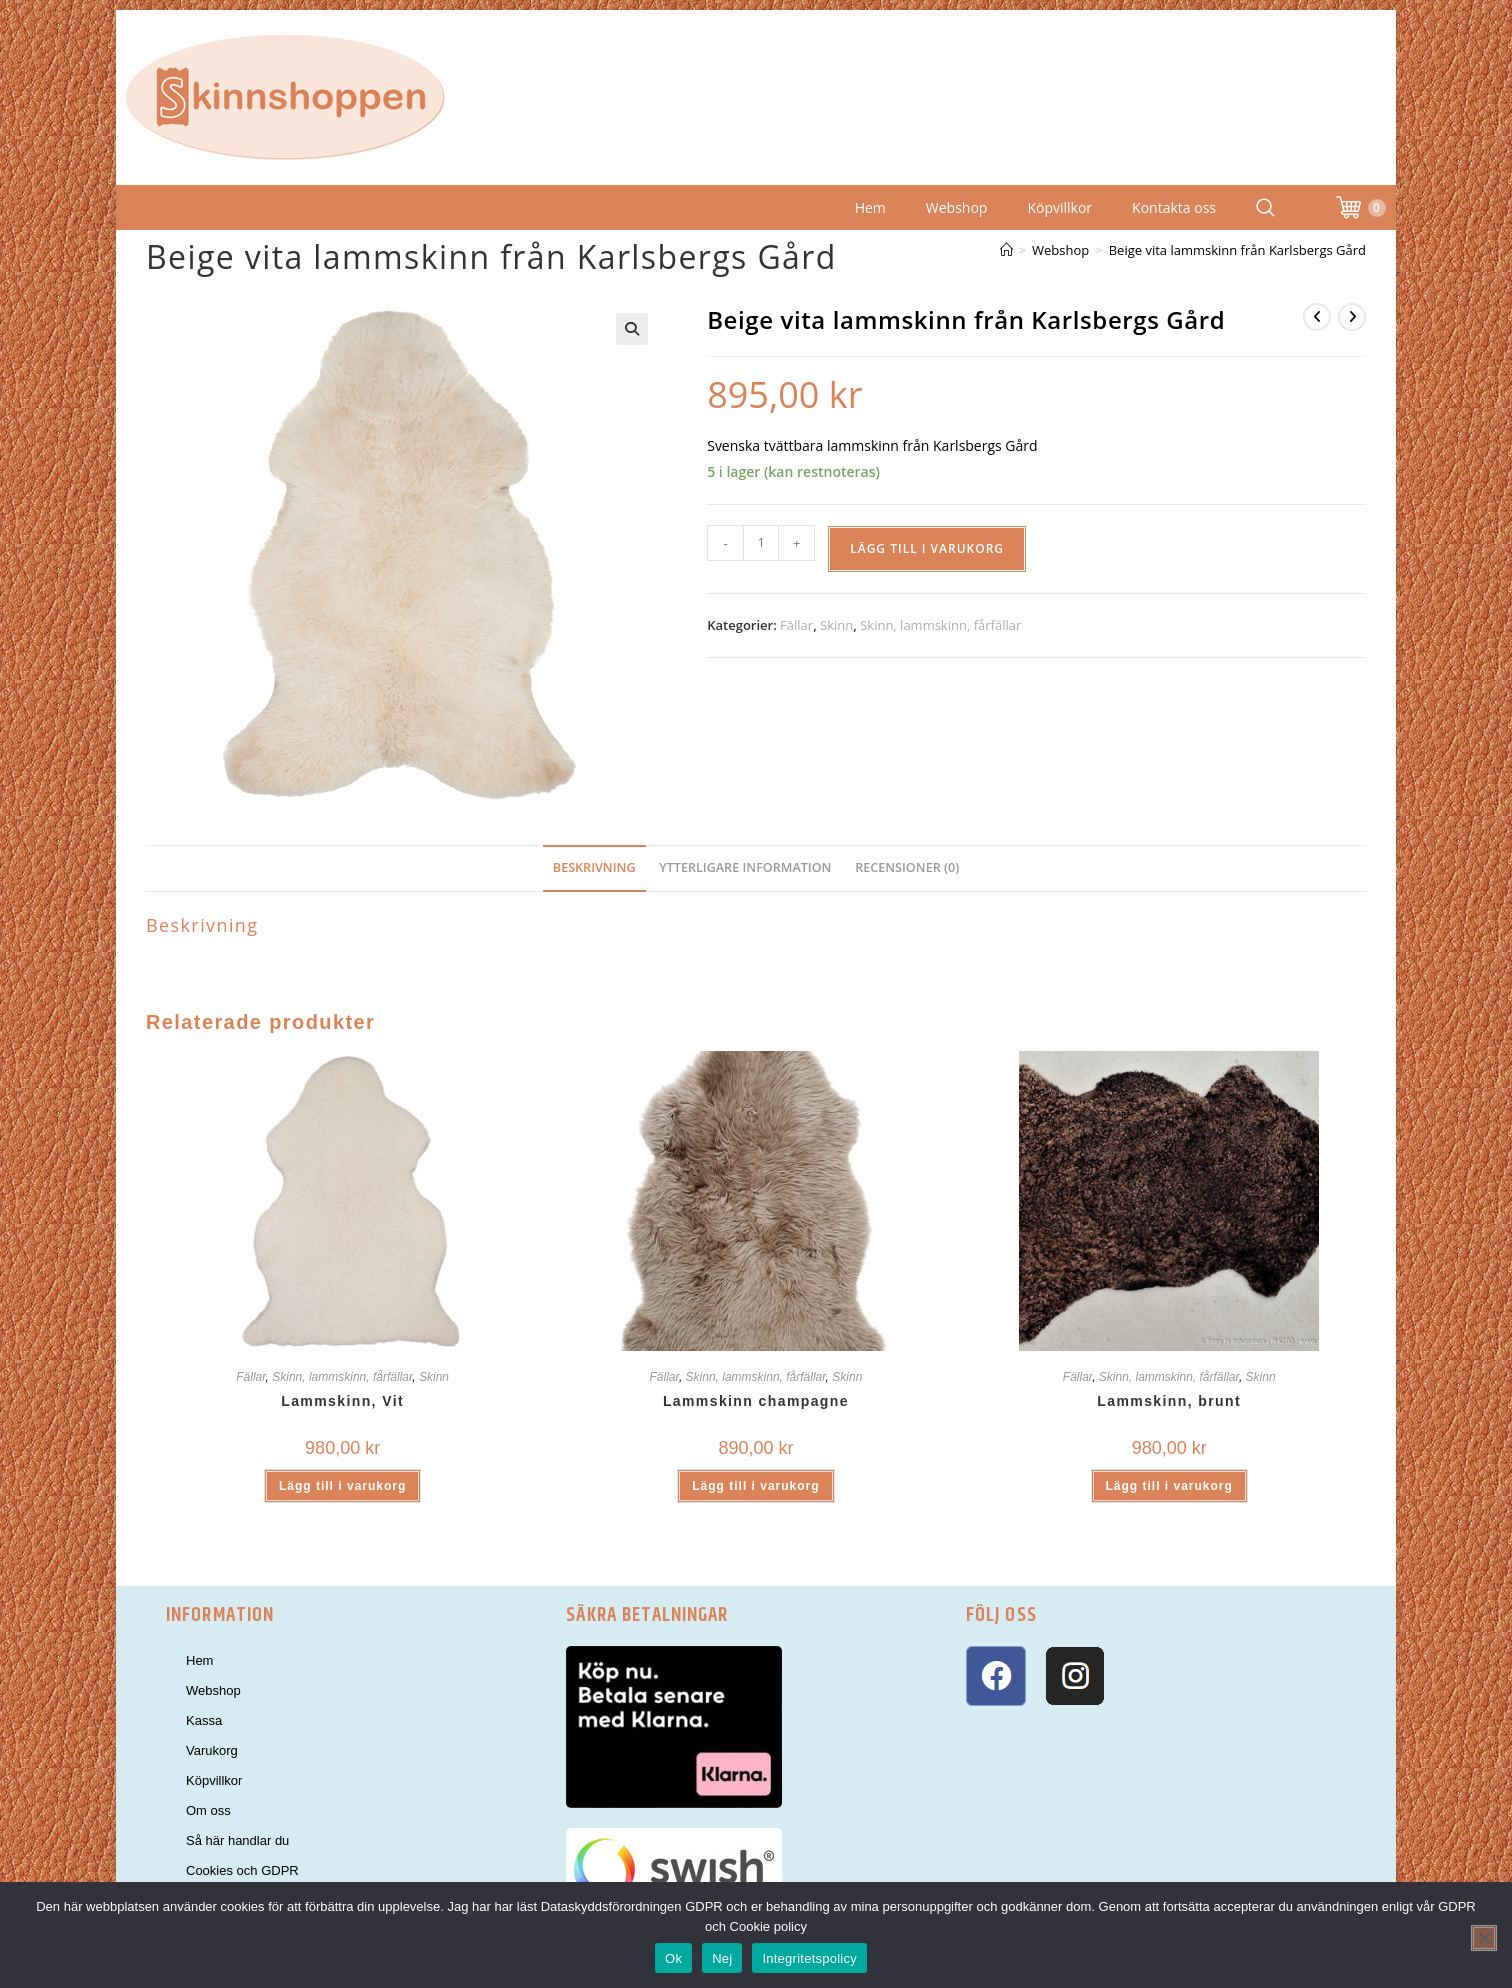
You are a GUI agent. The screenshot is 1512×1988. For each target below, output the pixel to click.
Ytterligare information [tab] (745, 867)
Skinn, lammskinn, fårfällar (940, 625)
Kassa (204, 1720)
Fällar (796, 625)
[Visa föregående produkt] (1317, 317)
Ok (673, 1958)
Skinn (836, 625)
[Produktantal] (761, 543)
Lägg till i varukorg (927, 548)
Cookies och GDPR (242, 1870)
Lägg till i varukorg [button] (342, 1486)
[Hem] (1006, 250)
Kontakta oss (1174, 207)
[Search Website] (1265, 207)
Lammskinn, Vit (342, 1401)
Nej (722, 1958)
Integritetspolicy (809, 1958)
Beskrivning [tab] (594, 867)
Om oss (208, 1810)
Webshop (957, 207)
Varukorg (212, 1750)
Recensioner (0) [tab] (907, 867)
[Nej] (1484, 1938)
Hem (870, 207)
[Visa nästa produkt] (1352, 317)
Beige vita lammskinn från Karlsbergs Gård (1237, 250)
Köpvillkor (1059, 207)
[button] (632, 329)
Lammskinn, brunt (1169, 1401)
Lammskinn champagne (756, 1401)
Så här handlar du (237, 1840)
